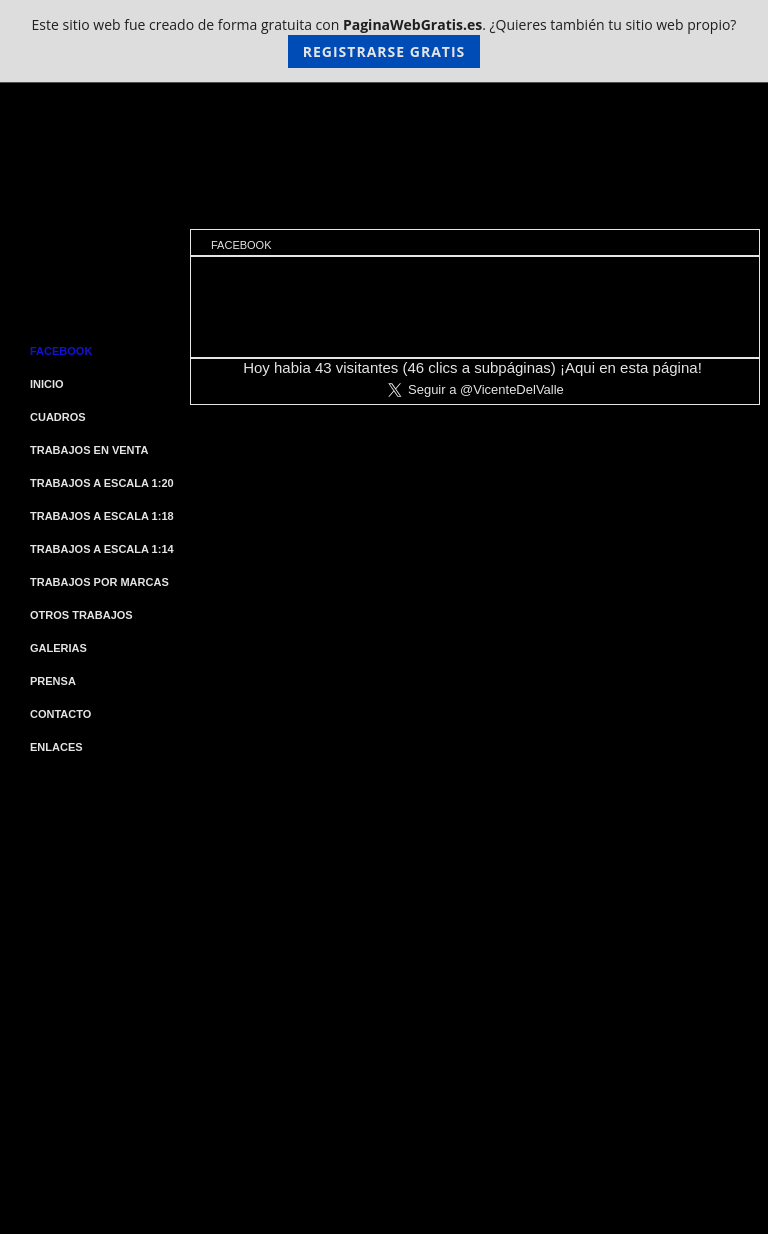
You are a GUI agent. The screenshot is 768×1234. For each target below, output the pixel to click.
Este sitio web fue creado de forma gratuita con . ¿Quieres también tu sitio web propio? (384, 41)
